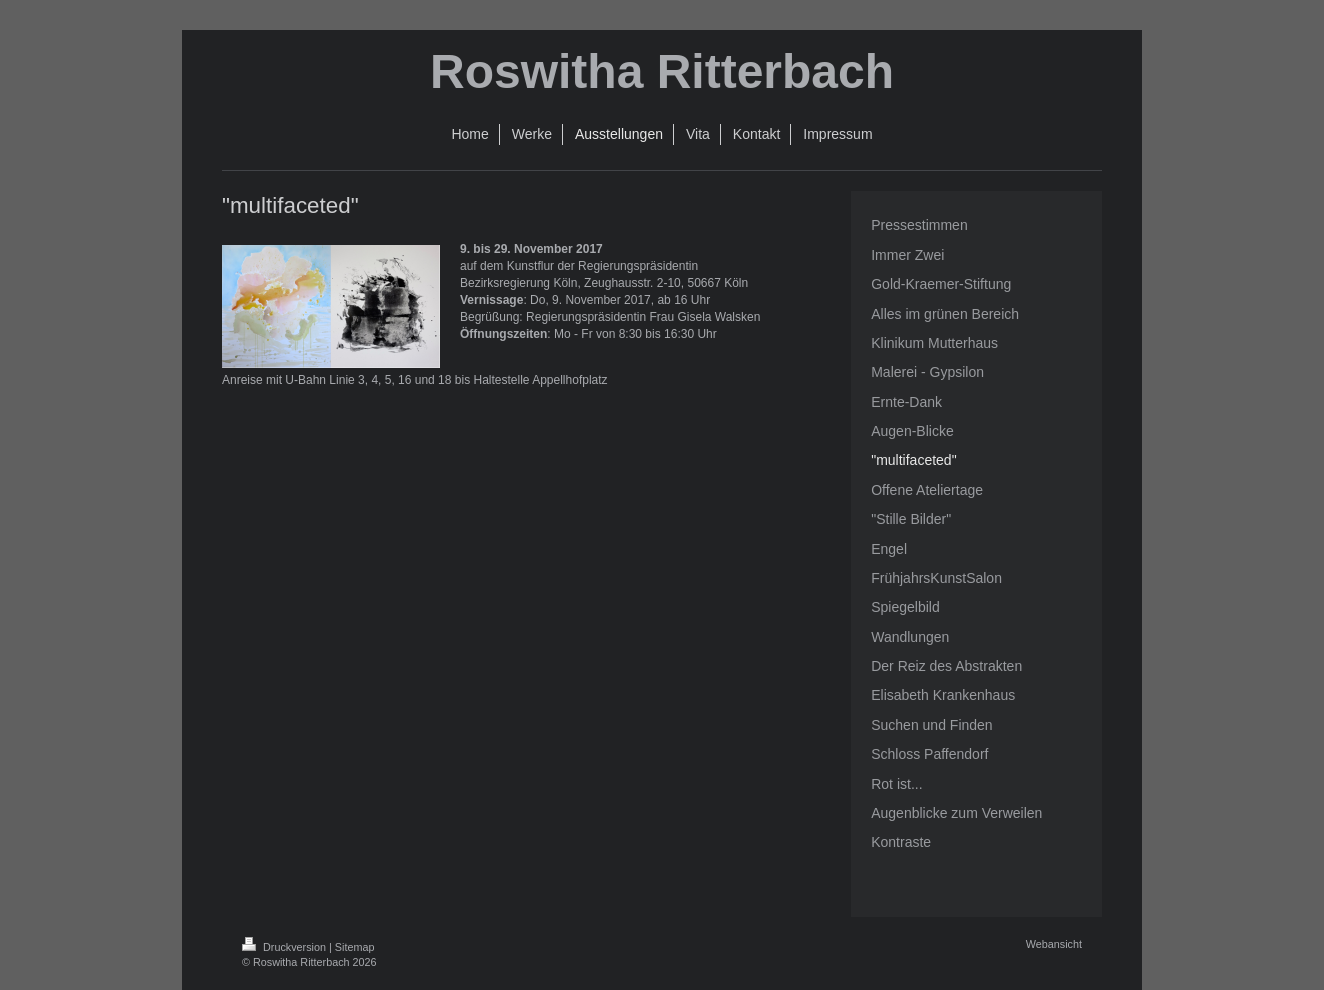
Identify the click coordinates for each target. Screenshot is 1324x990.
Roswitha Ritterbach (662, 71)
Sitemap (355, 947)
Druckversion (285, 947)
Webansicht (1054, 944)
